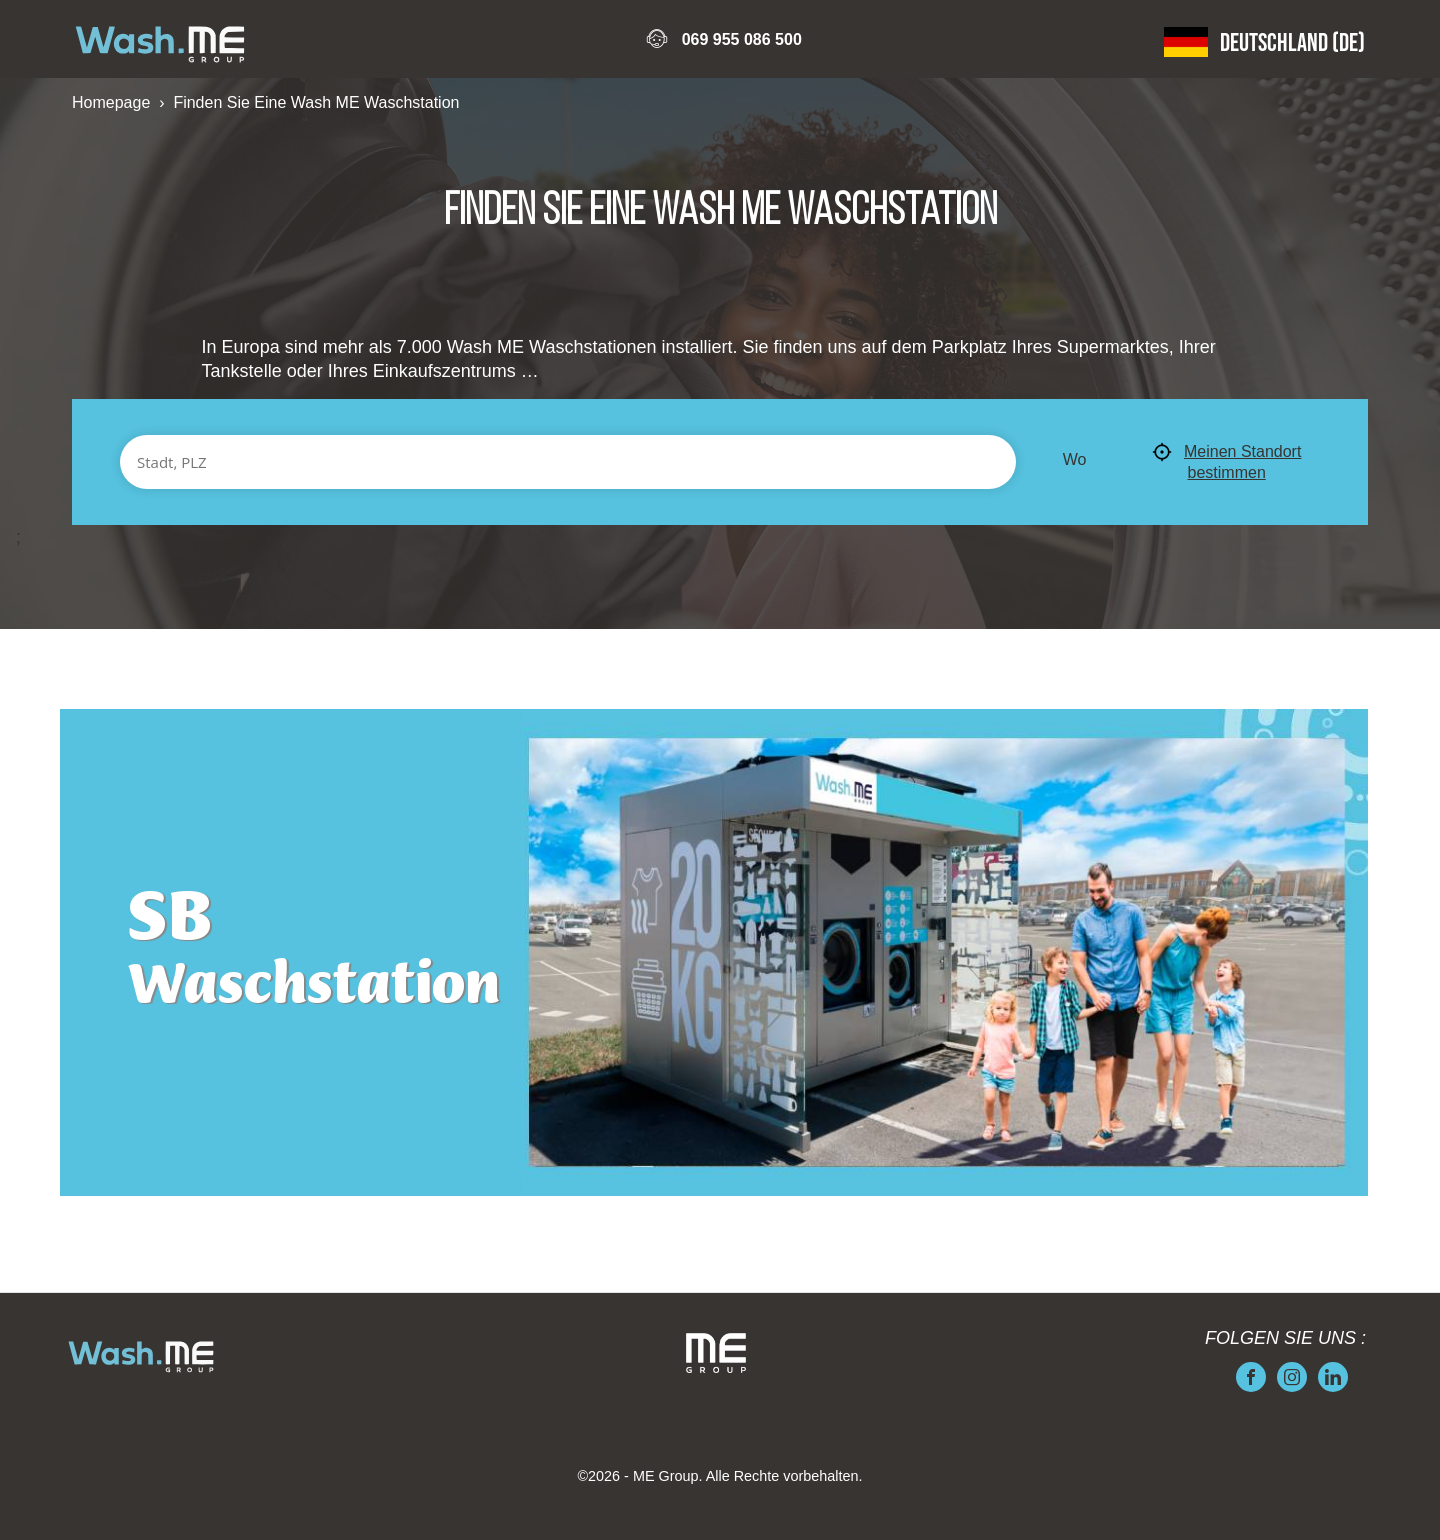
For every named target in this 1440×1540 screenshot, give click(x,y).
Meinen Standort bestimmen (1226, 461)
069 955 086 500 (742, 39)
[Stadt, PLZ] (568, 462)
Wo (1075, 459)
